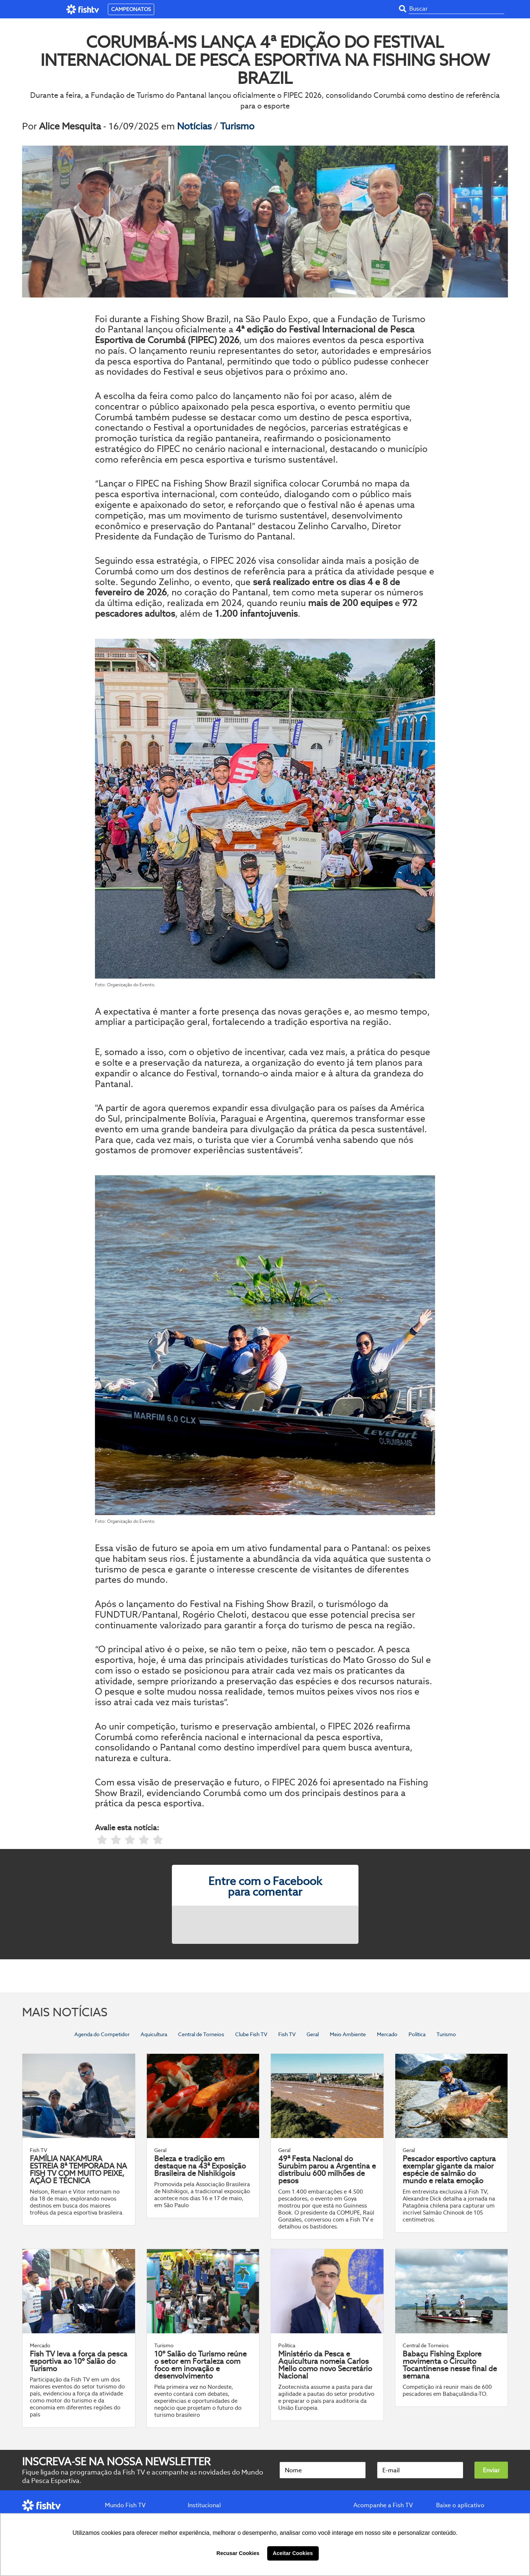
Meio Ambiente (348, 2034)
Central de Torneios (201, 2034)
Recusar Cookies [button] (237, 2553)
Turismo (237, 126)
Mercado (387, 2034)
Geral (313, 2034)
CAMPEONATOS (131, 9)
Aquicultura (154, 2034)
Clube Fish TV (251, 2034)
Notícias (195, 126)
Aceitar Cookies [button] (293, 2553)
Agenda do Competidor (102, 2034)
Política (417, 2034)
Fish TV (287, 2034)
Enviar (491, 2470)
